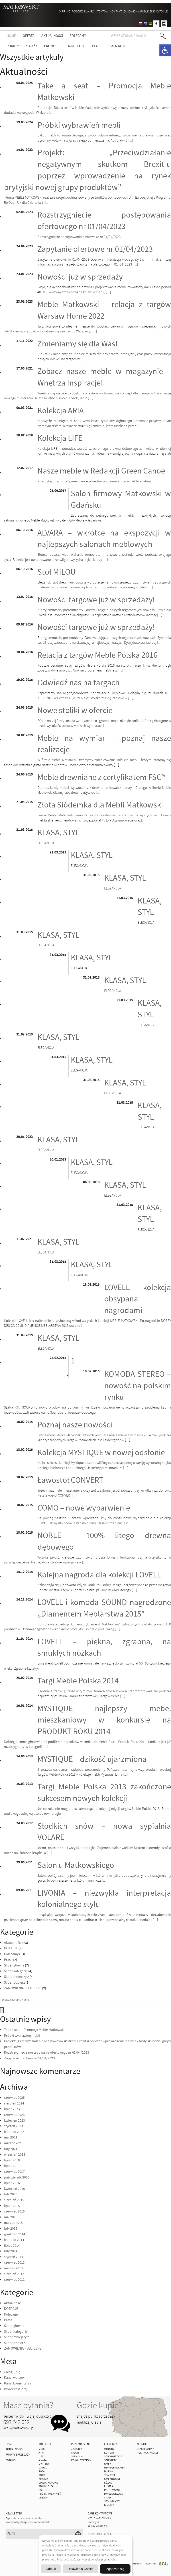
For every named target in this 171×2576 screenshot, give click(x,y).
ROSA (42, 2471)
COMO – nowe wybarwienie (83, 1508)
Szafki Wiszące (113, 2456)
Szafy (107, 2464)
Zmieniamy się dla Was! (77, 344)
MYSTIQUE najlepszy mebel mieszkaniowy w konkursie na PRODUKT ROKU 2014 (104, 1720)
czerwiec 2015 (14, 2211)
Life (41, 2456)
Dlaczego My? (145, 2449)
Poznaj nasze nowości (74, 1425)
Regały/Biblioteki (115, 2467)
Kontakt (116, 11)
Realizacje (117, 46)
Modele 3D (77, 46)
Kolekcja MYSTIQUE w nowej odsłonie (101, 1452)
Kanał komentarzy (17, 2383)
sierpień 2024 (14, 2103)
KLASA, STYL (58, 832)
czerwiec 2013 (14, 2262)
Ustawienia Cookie (81, 2569)
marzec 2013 (13, 2268)
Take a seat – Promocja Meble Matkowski (34, 2030)
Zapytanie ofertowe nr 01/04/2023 (95, 249)
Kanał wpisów (14, 2377)
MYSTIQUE (44, 2464)
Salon (75, 2452)
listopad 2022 (14, 2132)
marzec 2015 (13, 2222)
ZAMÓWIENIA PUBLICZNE (139, 11)
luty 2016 (10, 2194)
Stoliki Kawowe (48, 2482)
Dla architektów (96, 11)
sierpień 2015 (14, 2200)
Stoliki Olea (46, 2486)
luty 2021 (10, 2149)
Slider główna (14, 1965)
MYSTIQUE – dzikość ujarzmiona (92, 1759)
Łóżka (108, 2482)
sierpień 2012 (14, 2274)
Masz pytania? (28, 2405)
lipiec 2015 (12, 2206)
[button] (165, 50)
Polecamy (77, 36)
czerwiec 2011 (14, 2279)
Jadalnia (76, 2449)
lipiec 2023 (12, 2109)
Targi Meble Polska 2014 (78, 1681)
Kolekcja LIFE (59, 438)
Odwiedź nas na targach (78, 682)
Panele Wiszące (113, 2494)
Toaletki (109, 2475)
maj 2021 (10, 2137)
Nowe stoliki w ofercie (74, 710)
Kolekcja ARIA (60, 411)
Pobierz (77, 11)
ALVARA (43, 2460)
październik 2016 (16, 2177)
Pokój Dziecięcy (81, 2460)
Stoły (42, 2475)
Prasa (8, 1960)
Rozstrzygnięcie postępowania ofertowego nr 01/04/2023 (46, 2052)
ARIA (41, 2452)
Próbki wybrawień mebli (79, 125)
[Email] (44, 2534)
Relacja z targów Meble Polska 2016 (97, 655)
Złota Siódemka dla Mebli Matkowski (100, 805)
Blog (96, 46)
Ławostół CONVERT (70, 1480)
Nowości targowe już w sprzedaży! (96, 600)
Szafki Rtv (110, 2460)
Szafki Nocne (112, 2479)
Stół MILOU (56, 572)
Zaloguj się (12, 2372)
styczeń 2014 (13, 2257)
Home (11, 36)
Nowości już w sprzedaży (80, 277)
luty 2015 (10, 2228)
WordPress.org (15, 2389)
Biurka (108, 2471)
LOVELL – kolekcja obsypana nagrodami (137, 1299)
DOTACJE (162, 11)
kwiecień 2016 (14, 2188)
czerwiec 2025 (14, 2097)
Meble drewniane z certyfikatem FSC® (101, 777)
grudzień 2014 (14, 2234)
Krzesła (43, 2479)
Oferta (29, 36)
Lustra (108, 2486)
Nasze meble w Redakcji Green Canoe (101, 471)
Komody (109, 2452)
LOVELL (43, 2467)
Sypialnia (77, 2456)
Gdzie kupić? (99, 2405)
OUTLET (43, 2490)
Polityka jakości (147, 2452)
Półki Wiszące (112, 2490)
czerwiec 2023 (14, 2114)
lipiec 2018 (12, 2160)
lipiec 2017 (12, 2166)
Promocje (52, 46)
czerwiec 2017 (14, 2171)
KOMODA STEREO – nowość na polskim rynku (137, 1386)
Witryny (109, 2449)
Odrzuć (51, 2569)
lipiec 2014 (12, 2245)
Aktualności (52, 36)
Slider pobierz (14, 1982)
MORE (42, 2449)
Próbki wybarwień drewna (50, 2495)
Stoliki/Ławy (112, 2501)
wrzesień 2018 (14, 2154)
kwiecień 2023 (14, 2120)
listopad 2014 (14, 2240)
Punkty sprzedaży (22, 46)
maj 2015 (10, 2217)
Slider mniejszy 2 (16, 1976)
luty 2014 (10, 2251)
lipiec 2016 (12, 2183)
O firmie (64, 11)
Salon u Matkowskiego (75, 1865)
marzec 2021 (13, 2143)
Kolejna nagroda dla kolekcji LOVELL (99, 1575)
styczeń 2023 (13, 2126)
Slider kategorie (16, 1971)
